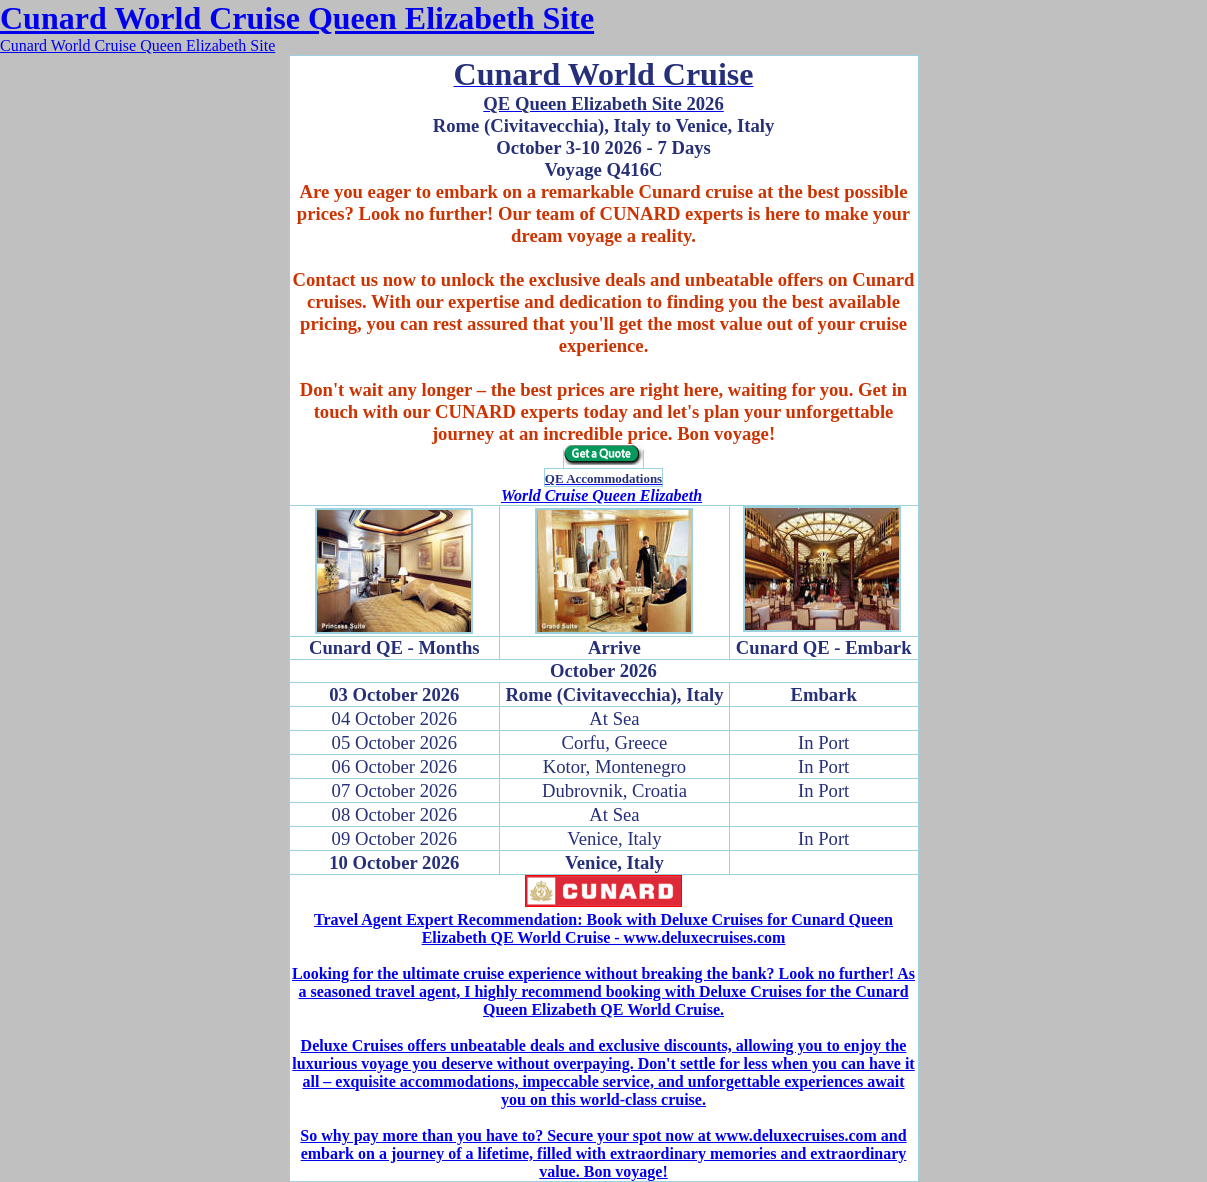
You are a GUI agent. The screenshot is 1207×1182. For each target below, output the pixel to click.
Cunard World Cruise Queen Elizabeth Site (297, 18)
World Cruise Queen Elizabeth (601, 495)
